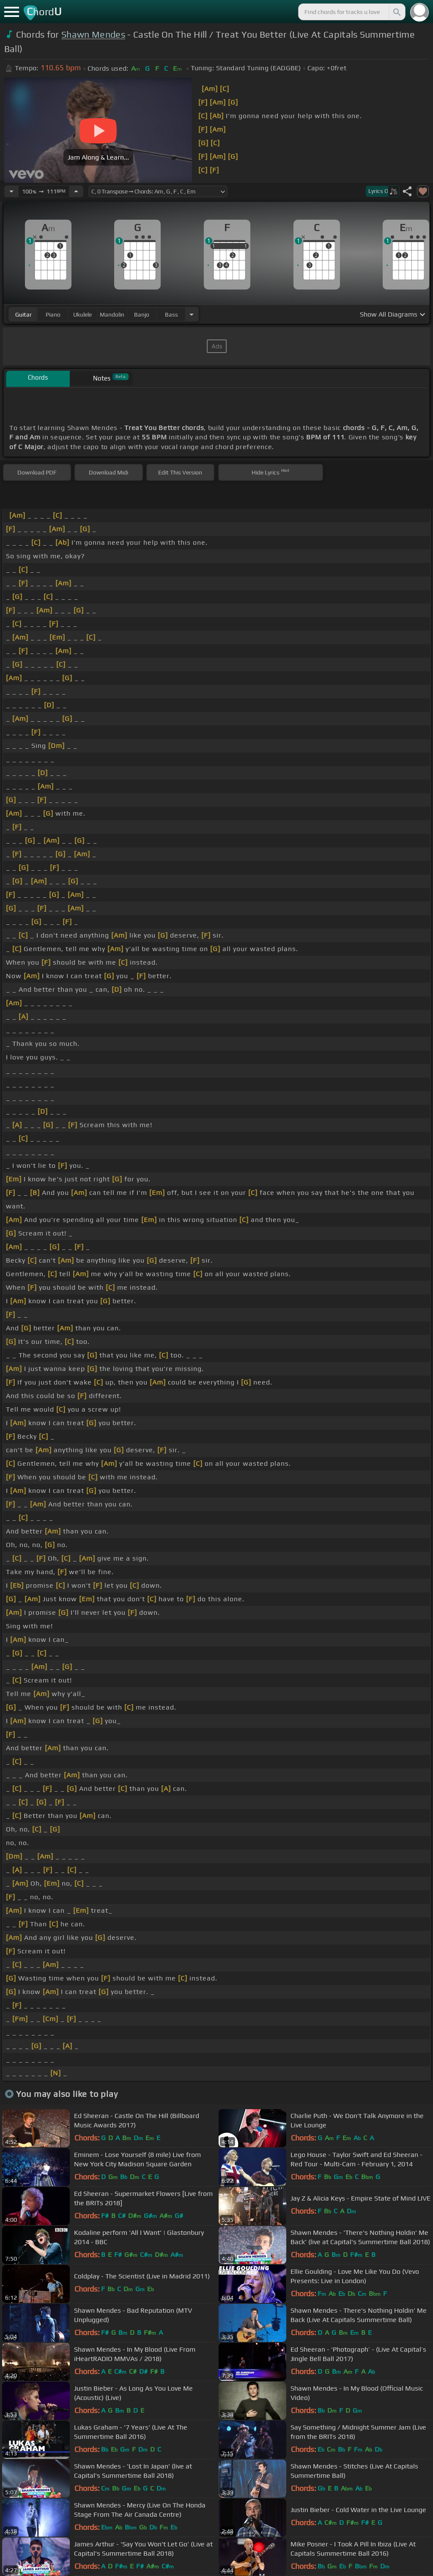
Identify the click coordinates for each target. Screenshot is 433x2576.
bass (171, 314)
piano (53, 314)
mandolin (112, 314)
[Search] (396, 11)
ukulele (82, 314)
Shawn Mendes (93, 34)
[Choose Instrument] (191, 314)
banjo (141, 314)
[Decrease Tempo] (11, 191)
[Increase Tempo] (76, 191)
